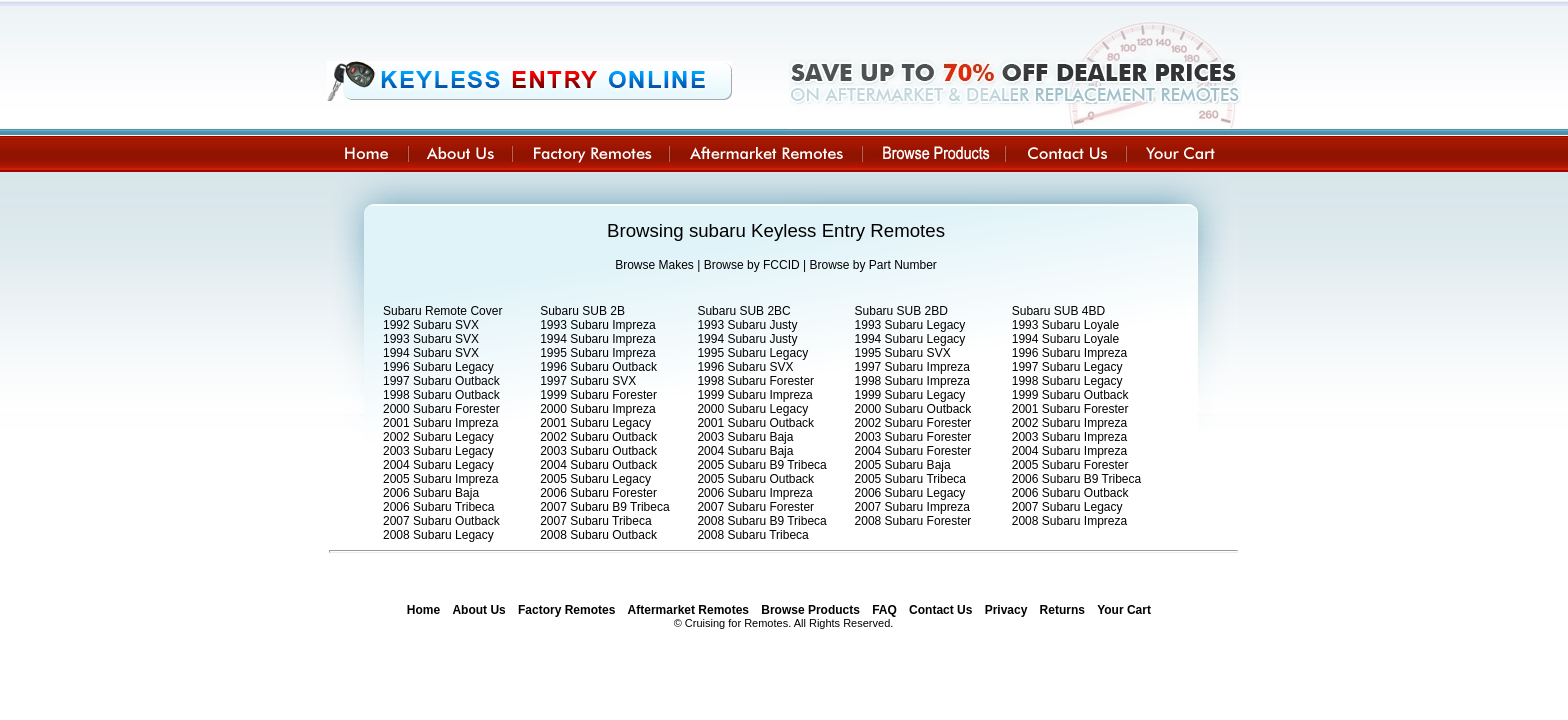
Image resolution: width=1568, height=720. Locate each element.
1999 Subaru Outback (1070, 395)
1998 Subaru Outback (441, 395)
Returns (1062, 610)
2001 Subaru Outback (755, 423)
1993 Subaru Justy (747, 325)
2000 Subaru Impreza (597, 409)
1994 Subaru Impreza (597, 339)
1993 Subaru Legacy (910, 325)
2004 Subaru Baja (745, 451)
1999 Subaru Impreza (754, 395)
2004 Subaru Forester (913, 451)
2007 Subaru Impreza (912, 507)
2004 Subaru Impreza (1069, 451)
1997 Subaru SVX (588, 381)
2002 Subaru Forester (913, 423)
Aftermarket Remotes (688, 610)
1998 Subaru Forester (755, 381)
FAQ (884, 610)
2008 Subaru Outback (598, 535)
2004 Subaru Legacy (438, 465)
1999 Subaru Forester (598, 395)
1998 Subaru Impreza (912, 381)
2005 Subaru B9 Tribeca (761, 465)
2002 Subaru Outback (598, 437)
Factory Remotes (566, 610)
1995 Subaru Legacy (752, 353)
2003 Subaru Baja (745, 437)
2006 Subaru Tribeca (438, 507)
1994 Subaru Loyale (1065, 339)
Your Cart (1124, 610)
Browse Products (810, 610)
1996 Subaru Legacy (438, 367)
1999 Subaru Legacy (910, 395)
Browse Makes (654, 265)
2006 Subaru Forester (598, 493)
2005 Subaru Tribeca (910, 479)
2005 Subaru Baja (903, 465)
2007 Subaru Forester (755, 507)
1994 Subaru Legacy (910, 339)
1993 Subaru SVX (431, 339)
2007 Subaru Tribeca (595, 521)
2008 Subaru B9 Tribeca (761, 521)
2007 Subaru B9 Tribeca (604, 507)
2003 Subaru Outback (598, 451)
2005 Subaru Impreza (440, 479)
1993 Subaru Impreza (597, 325)
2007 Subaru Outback (441, 521)
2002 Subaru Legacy (438, 437)
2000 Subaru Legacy (752, 409)
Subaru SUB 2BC (743, 311)
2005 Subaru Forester (1070, 465)
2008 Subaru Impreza (1069, 521)
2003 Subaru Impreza (1069, 437)
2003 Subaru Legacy (438, 451)
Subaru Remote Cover (442, 311)
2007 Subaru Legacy (1067, 507)
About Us (478, 610)
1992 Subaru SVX (431, 325)
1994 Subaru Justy (747, 339)
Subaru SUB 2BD (901, 311)
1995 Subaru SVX (903, 353)
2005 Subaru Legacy (595, 479)
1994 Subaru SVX (431, 353)
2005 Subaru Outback (755, 479)
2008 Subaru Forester (913, 521)
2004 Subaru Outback (598, 465)
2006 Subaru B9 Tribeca (1076, 479)
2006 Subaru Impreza (754, 493)
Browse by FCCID (752, 265)
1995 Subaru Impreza (597, 353)
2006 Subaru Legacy (910, 493)
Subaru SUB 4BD (1058, 311)
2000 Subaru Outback (913, 409)
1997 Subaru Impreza (912, 367)
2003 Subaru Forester (913, 437)
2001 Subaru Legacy (595, 423)
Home (423, 610)
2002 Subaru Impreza (1069, 423)
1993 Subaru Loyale (1065, 325)
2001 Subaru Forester (1070, 409)
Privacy (1006, 610)
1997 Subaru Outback (441, 381)
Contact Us (940, 610)
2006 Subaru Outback (1070, 493)
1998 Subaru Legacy (1067, 381)
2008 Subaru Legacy (438, 535)
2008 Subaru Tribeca (752, 535)
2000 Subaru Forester (441, 409)
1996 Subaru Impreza (1069, 353)
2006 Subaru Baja (431, 493)
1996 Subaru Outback (598, 367)
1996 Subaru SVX (745, 367)
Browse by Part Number (872, 265)
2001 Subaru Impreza (440, 423)
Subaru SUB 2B (582, 311)
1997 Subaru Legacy (1067, 367)
